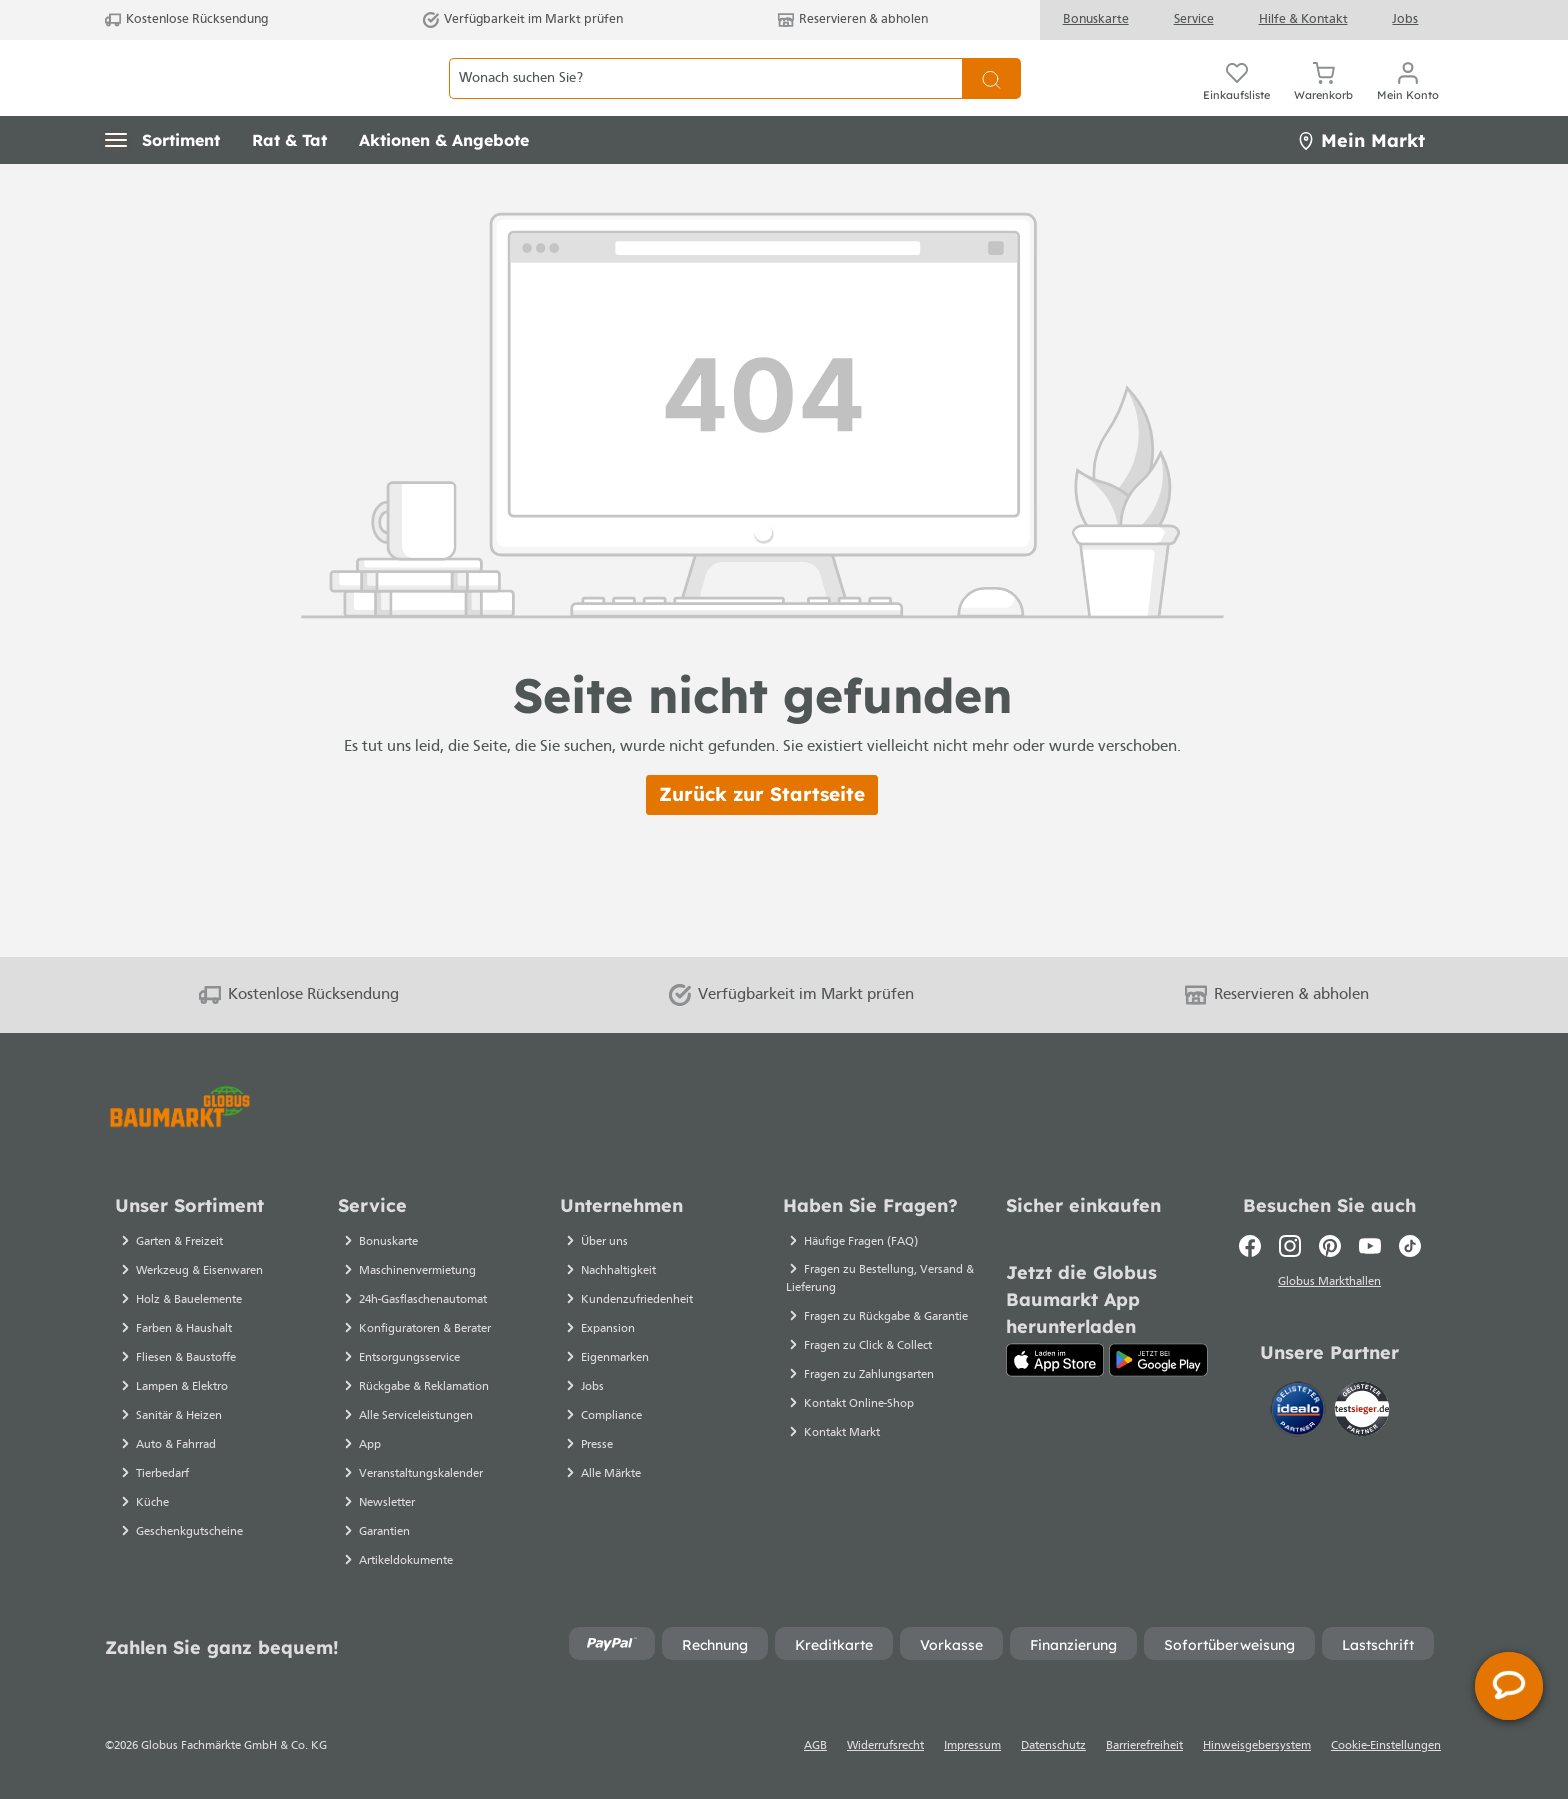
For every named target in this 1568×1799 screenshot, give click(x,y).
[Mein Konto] (1408, 100)
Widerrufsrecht (885, 1746)
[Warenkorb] (1323, 100)
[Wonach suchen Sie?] (705, 100)
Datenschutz (1053, 1746)
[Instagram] (1290, 1246)
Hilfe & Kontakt (1303, 19)
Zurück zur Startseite (762, 839)
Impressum (972, 1746)
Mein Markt (1361, 184)
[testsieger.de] (1362, 1413)
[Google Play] (1158, 1360)
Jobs (1405, 19)
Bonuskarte (1096, 19)
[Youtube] (1370, 1246)
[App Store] (1055, 1360)
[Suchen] (991, 100)
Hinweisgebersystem (1257, 1746)
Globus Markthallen (1329, 1285)
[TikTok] (1410, 1246)
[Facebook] (1250, 1246)
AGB (815, 1746)
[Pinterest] (1330, 1246)
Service (1194, 19)
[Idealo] (1300, 1413)
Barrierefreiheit (1144, 1746)
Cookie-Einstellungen (1386, 1746)
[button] (162, 185)
